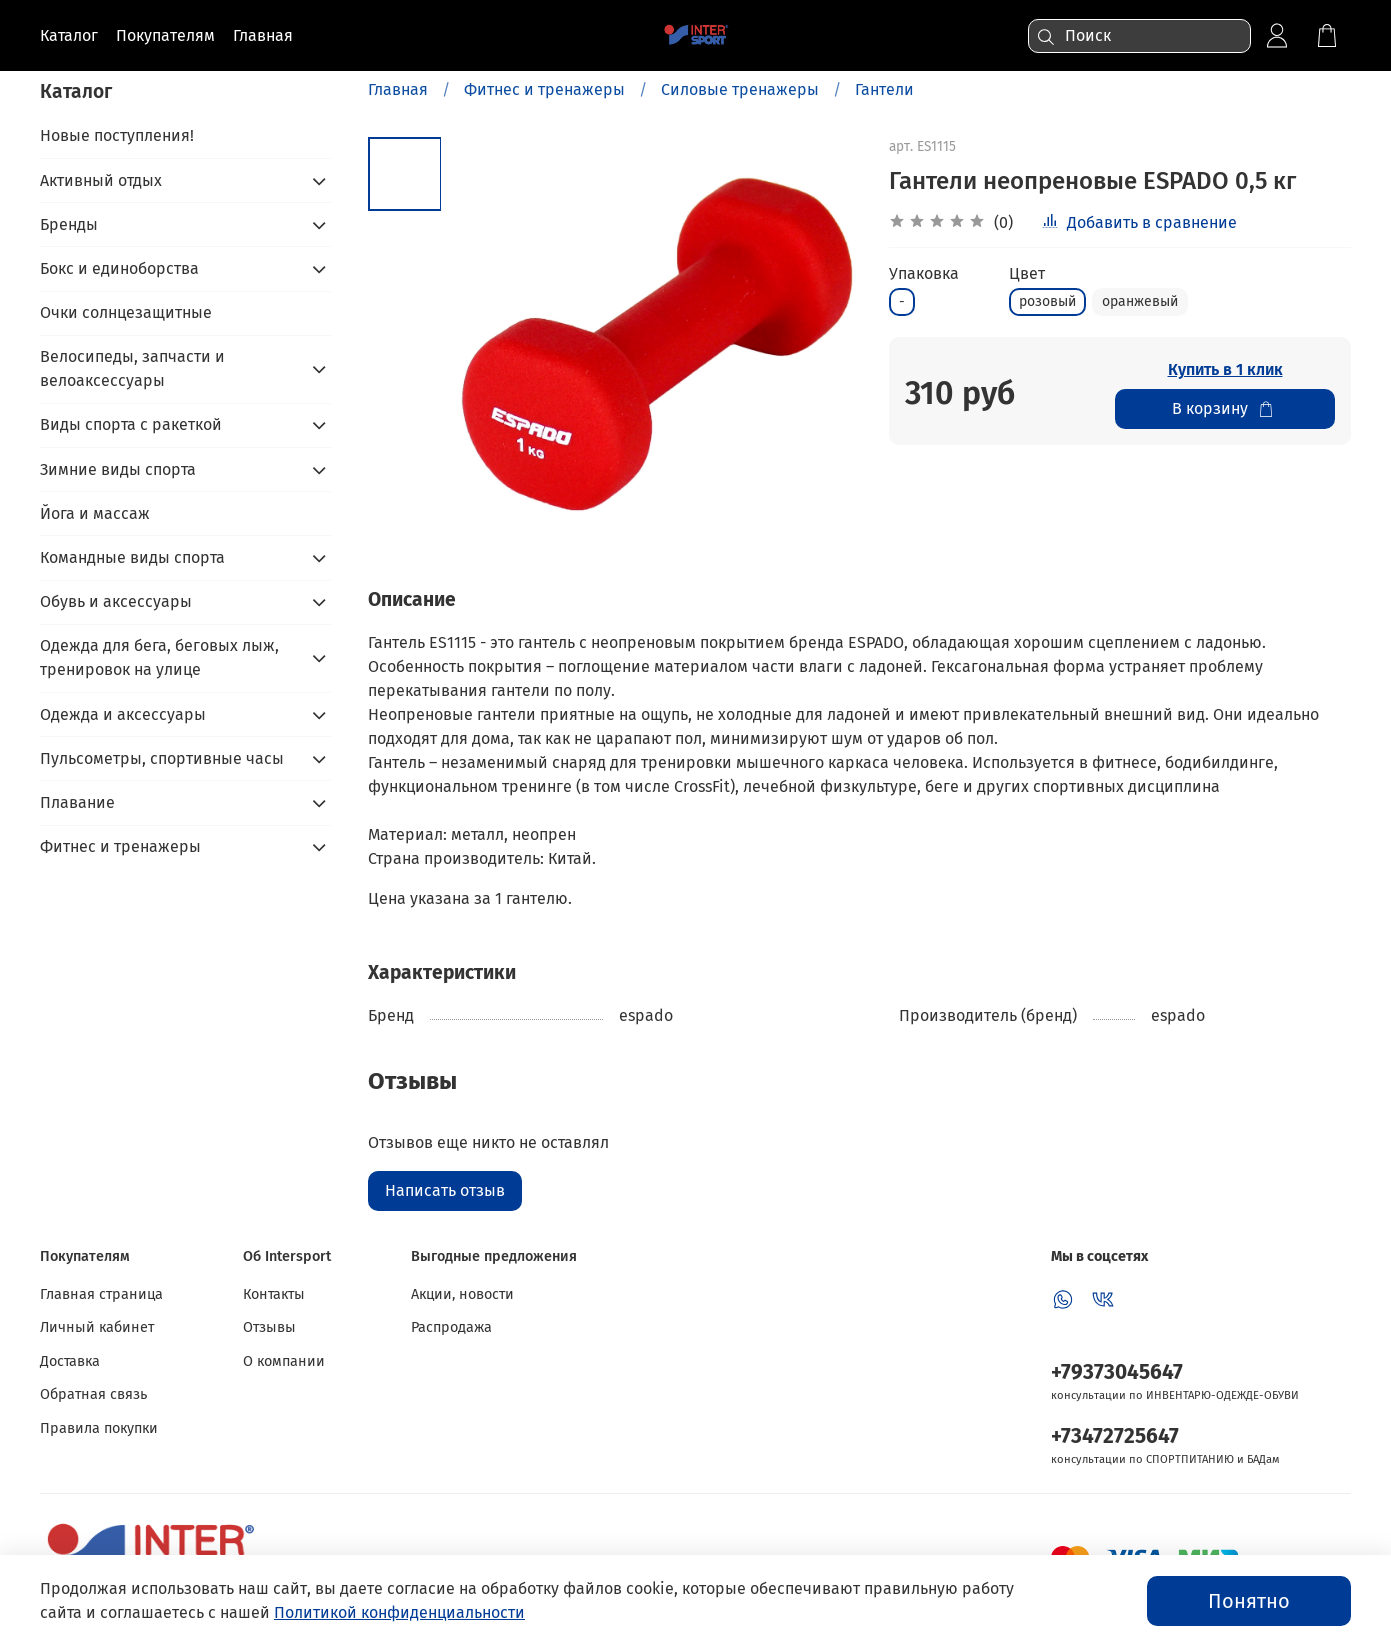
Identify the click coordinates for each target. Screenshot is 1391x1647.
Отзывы (269, 1327)
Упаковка (924, 273)
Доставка (70, 1361)
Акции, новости (462, 1294)
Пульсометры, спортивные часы (162, 758)
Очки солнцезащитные (126, 312)
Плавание (77, 802)
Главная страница (101, 1294)
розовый (1047, 301)
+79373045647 (1117, 1372)
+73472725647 (1115, 1436)
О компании (284, 1361)
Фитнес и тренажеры (544, 89)
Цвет (1027, 273)
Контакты (274, 1294)
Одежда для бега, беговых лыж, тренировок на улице (159, 657)
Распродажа (451, 1327)
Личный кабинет (97, 1327)
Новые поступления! (117, 135)
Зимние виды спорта (118, 469)
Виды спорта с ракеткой (131, 424)
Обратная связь (93, 1394)
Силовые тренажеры (740, 89)
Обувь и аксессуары (116, 601)
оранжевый (1140, 301)
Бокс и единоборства (119, 268)
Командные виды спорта (132, 557)
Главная (398, 89)
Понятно (1249, 1601)
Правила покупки (99, 1428)
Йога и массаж (95, 513)
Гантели (884, 89)
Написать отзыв (445, 1190)
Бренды (69, 224)
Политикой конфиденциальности (399, 1612)
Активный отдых (101, 180)
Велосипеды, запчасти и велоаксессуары (132, 368)
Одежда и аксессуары (123, 714)
